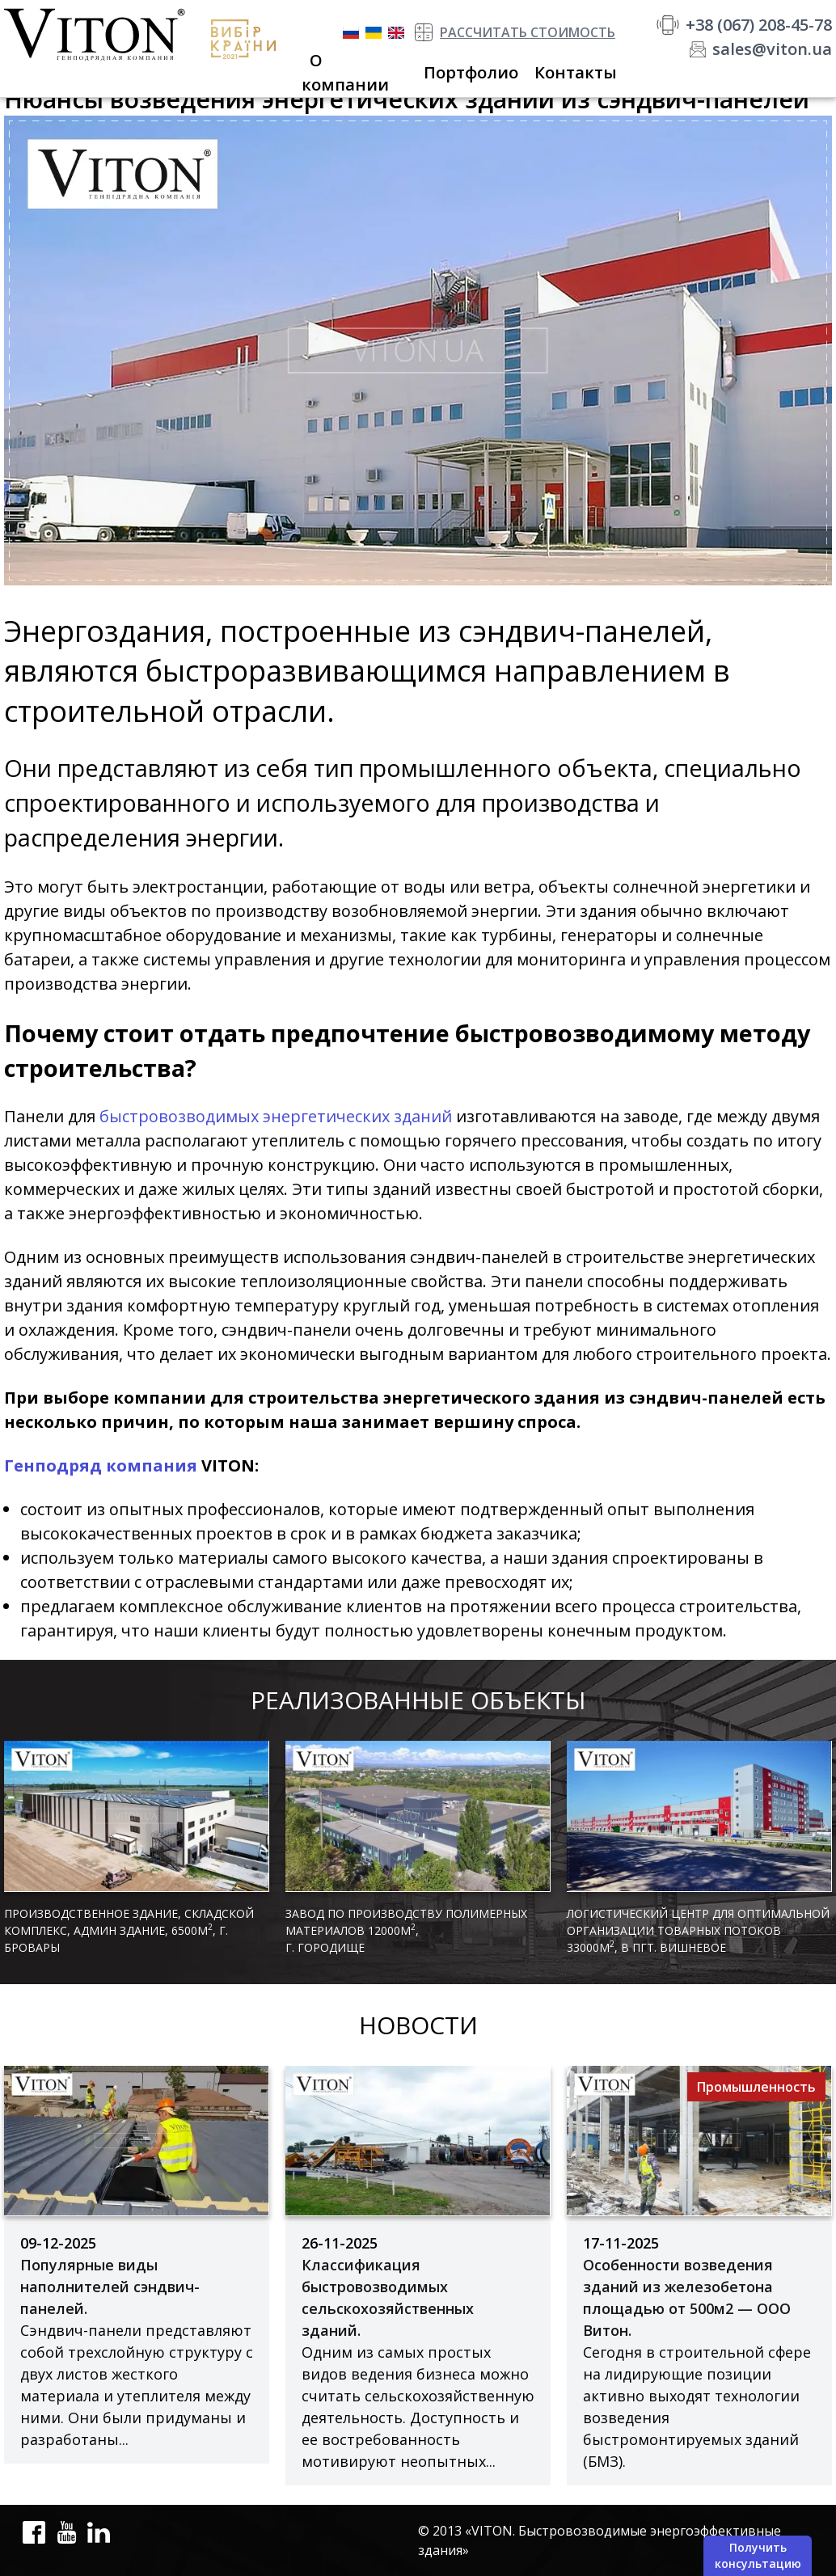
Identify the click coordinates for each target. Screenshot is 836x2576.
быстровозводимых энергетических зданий (275, 1116)
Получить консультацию (758, 2555)
